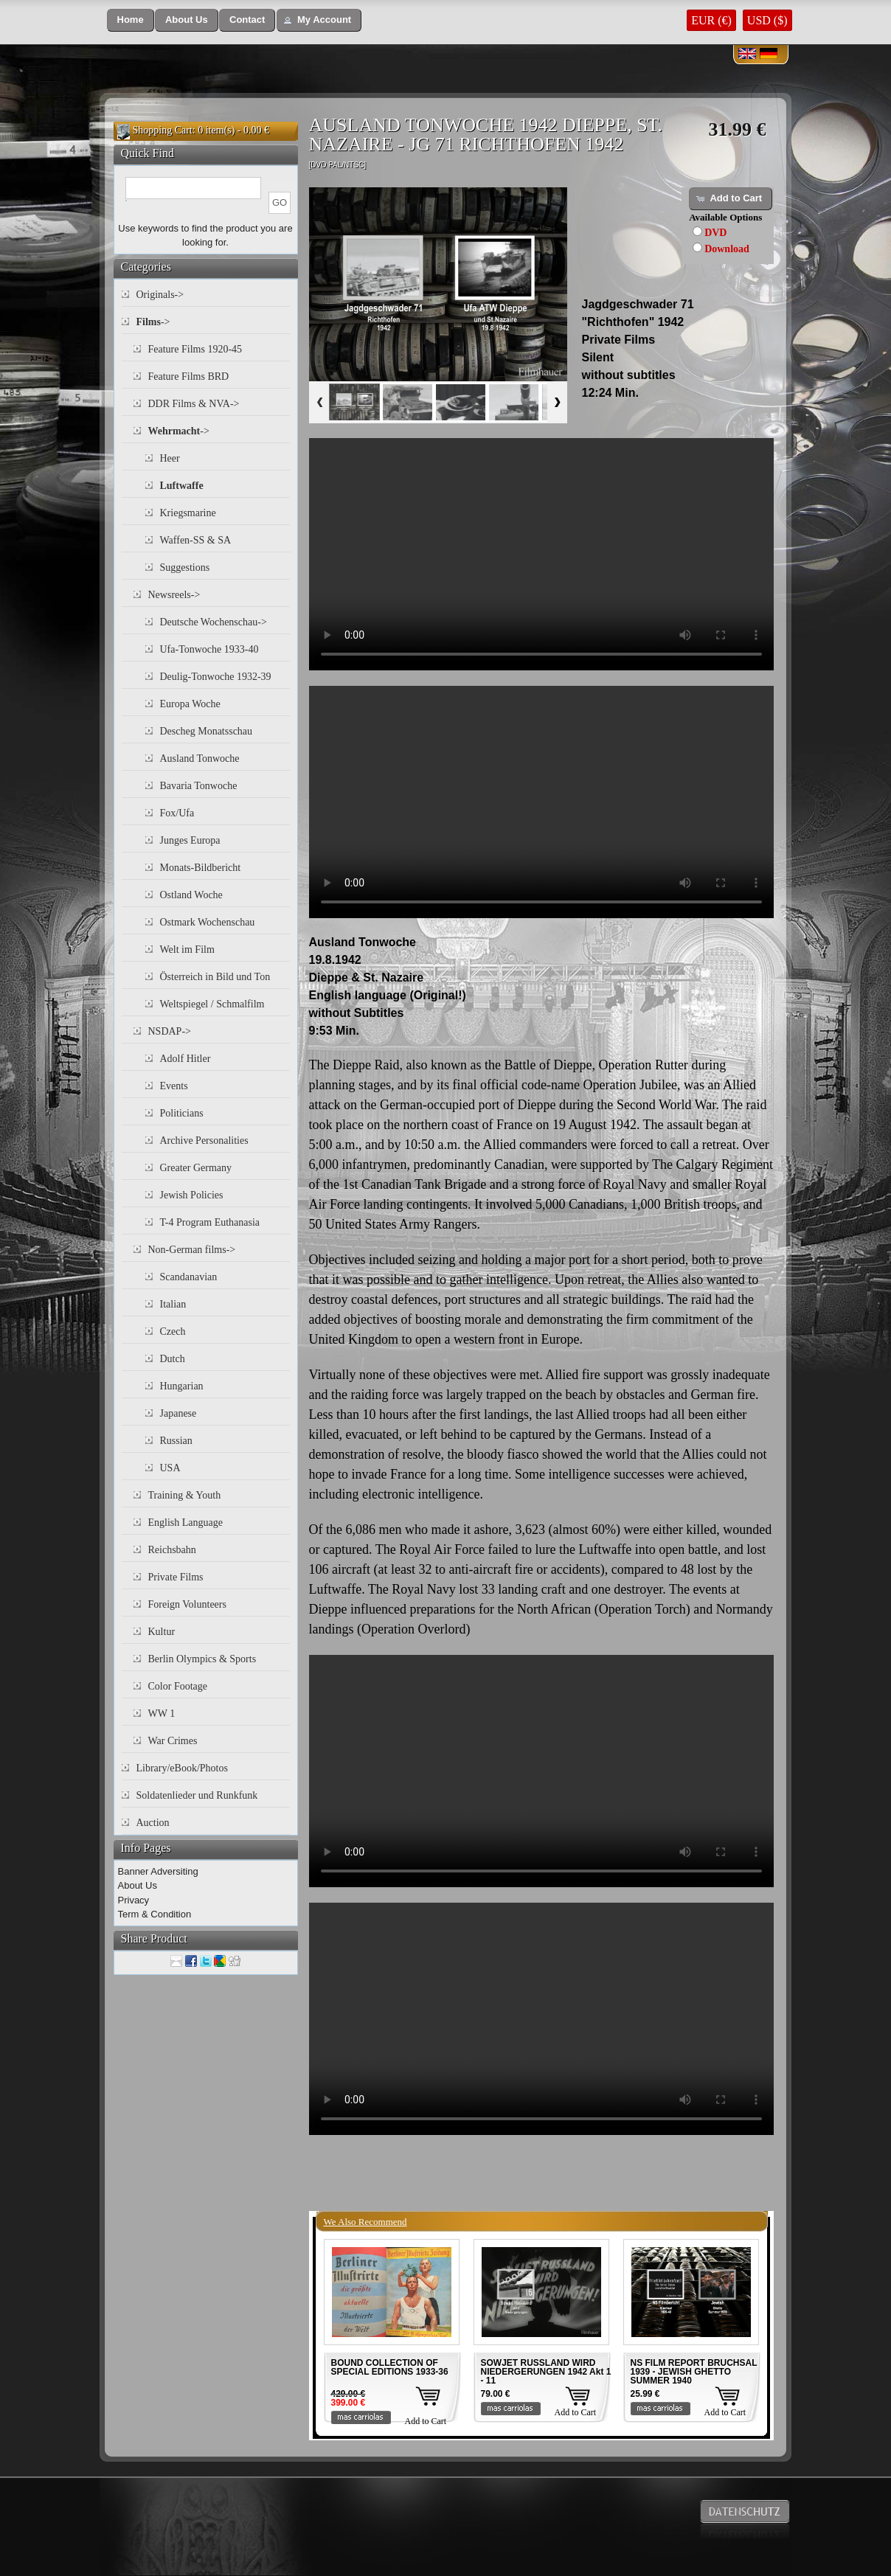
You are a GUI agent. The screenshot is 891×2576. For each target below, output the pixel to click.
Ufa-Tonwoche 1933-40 (209, 649)
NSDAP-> (169, 1031)
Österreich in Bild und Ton (215, 976)
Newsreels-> (174, 594)
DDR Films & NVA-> (194, 403)
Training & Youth (184, 1495)
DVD (715, 232)
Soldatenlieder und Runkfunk (197, 1795)
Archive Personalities (204, 1140)
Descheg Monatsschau (206, 731)
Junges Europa (190, 840)
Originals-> (160, 294)
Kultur (162, 1631)
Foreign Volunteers (187, 1604)
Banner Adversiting (158, 1871)
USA (170, 1467)
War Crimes (173, 1740)
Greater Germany (196, 1167)
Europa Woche (190, 703)
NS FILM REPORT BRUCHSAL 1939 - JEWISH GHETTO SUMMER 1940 (694, 2372)
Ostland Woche (191, 894)
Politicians (182, 1113)
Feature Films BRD (188, 376)
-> (153, 321)
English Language (185, 1522)
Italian (173, 1304)
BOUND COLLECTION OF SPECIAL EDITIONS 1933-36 (389, 2367)
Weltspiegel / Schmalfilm (212, 1004)
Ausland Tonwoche (200, 758)
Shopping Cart (163, 130)
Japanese (178, 1413)
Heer (170, 458)
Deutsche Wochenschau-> (213, 622)
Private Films (176, 1577)
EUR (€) (711, 20)
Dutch (172, 1358)
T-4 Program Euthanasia (210, 1222)
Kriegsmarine (188, 512)
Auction (153, 1822)
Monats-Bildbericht (200, 867)
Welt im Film (187, 949)
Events (174, 1085)
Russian (176, 1440)
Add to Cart (426, 2421)
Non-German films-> (192, 1249)
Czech (173, 1331)
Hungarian (182, 1386)
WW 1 (162, 1713)
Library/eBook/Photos (182, 1768)
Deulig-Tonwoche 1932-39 (215, 676)
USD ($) (767, 20)
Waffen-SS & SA (196, 540)
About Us (137, 1885)
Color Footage (178, 1686)
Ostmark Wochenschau (207, 922)
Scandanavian (189, 1276)
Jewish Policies (191, 1195)
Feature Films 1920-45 (195, 349)
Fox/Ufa (177, 813)
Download (726, 248)
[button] (130, 20)
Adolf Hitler (185, 1058)
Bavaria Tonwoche (199, 785)
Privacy (134, 1900)
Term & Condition (155, 1914)
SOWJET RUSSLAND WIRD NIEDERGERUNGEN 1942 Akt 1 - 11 (546, 2372)
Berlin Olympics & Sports (202, 1658)
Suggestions (185, 567)
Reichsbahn (172, 1549)
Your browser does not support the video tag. (541, 554)
